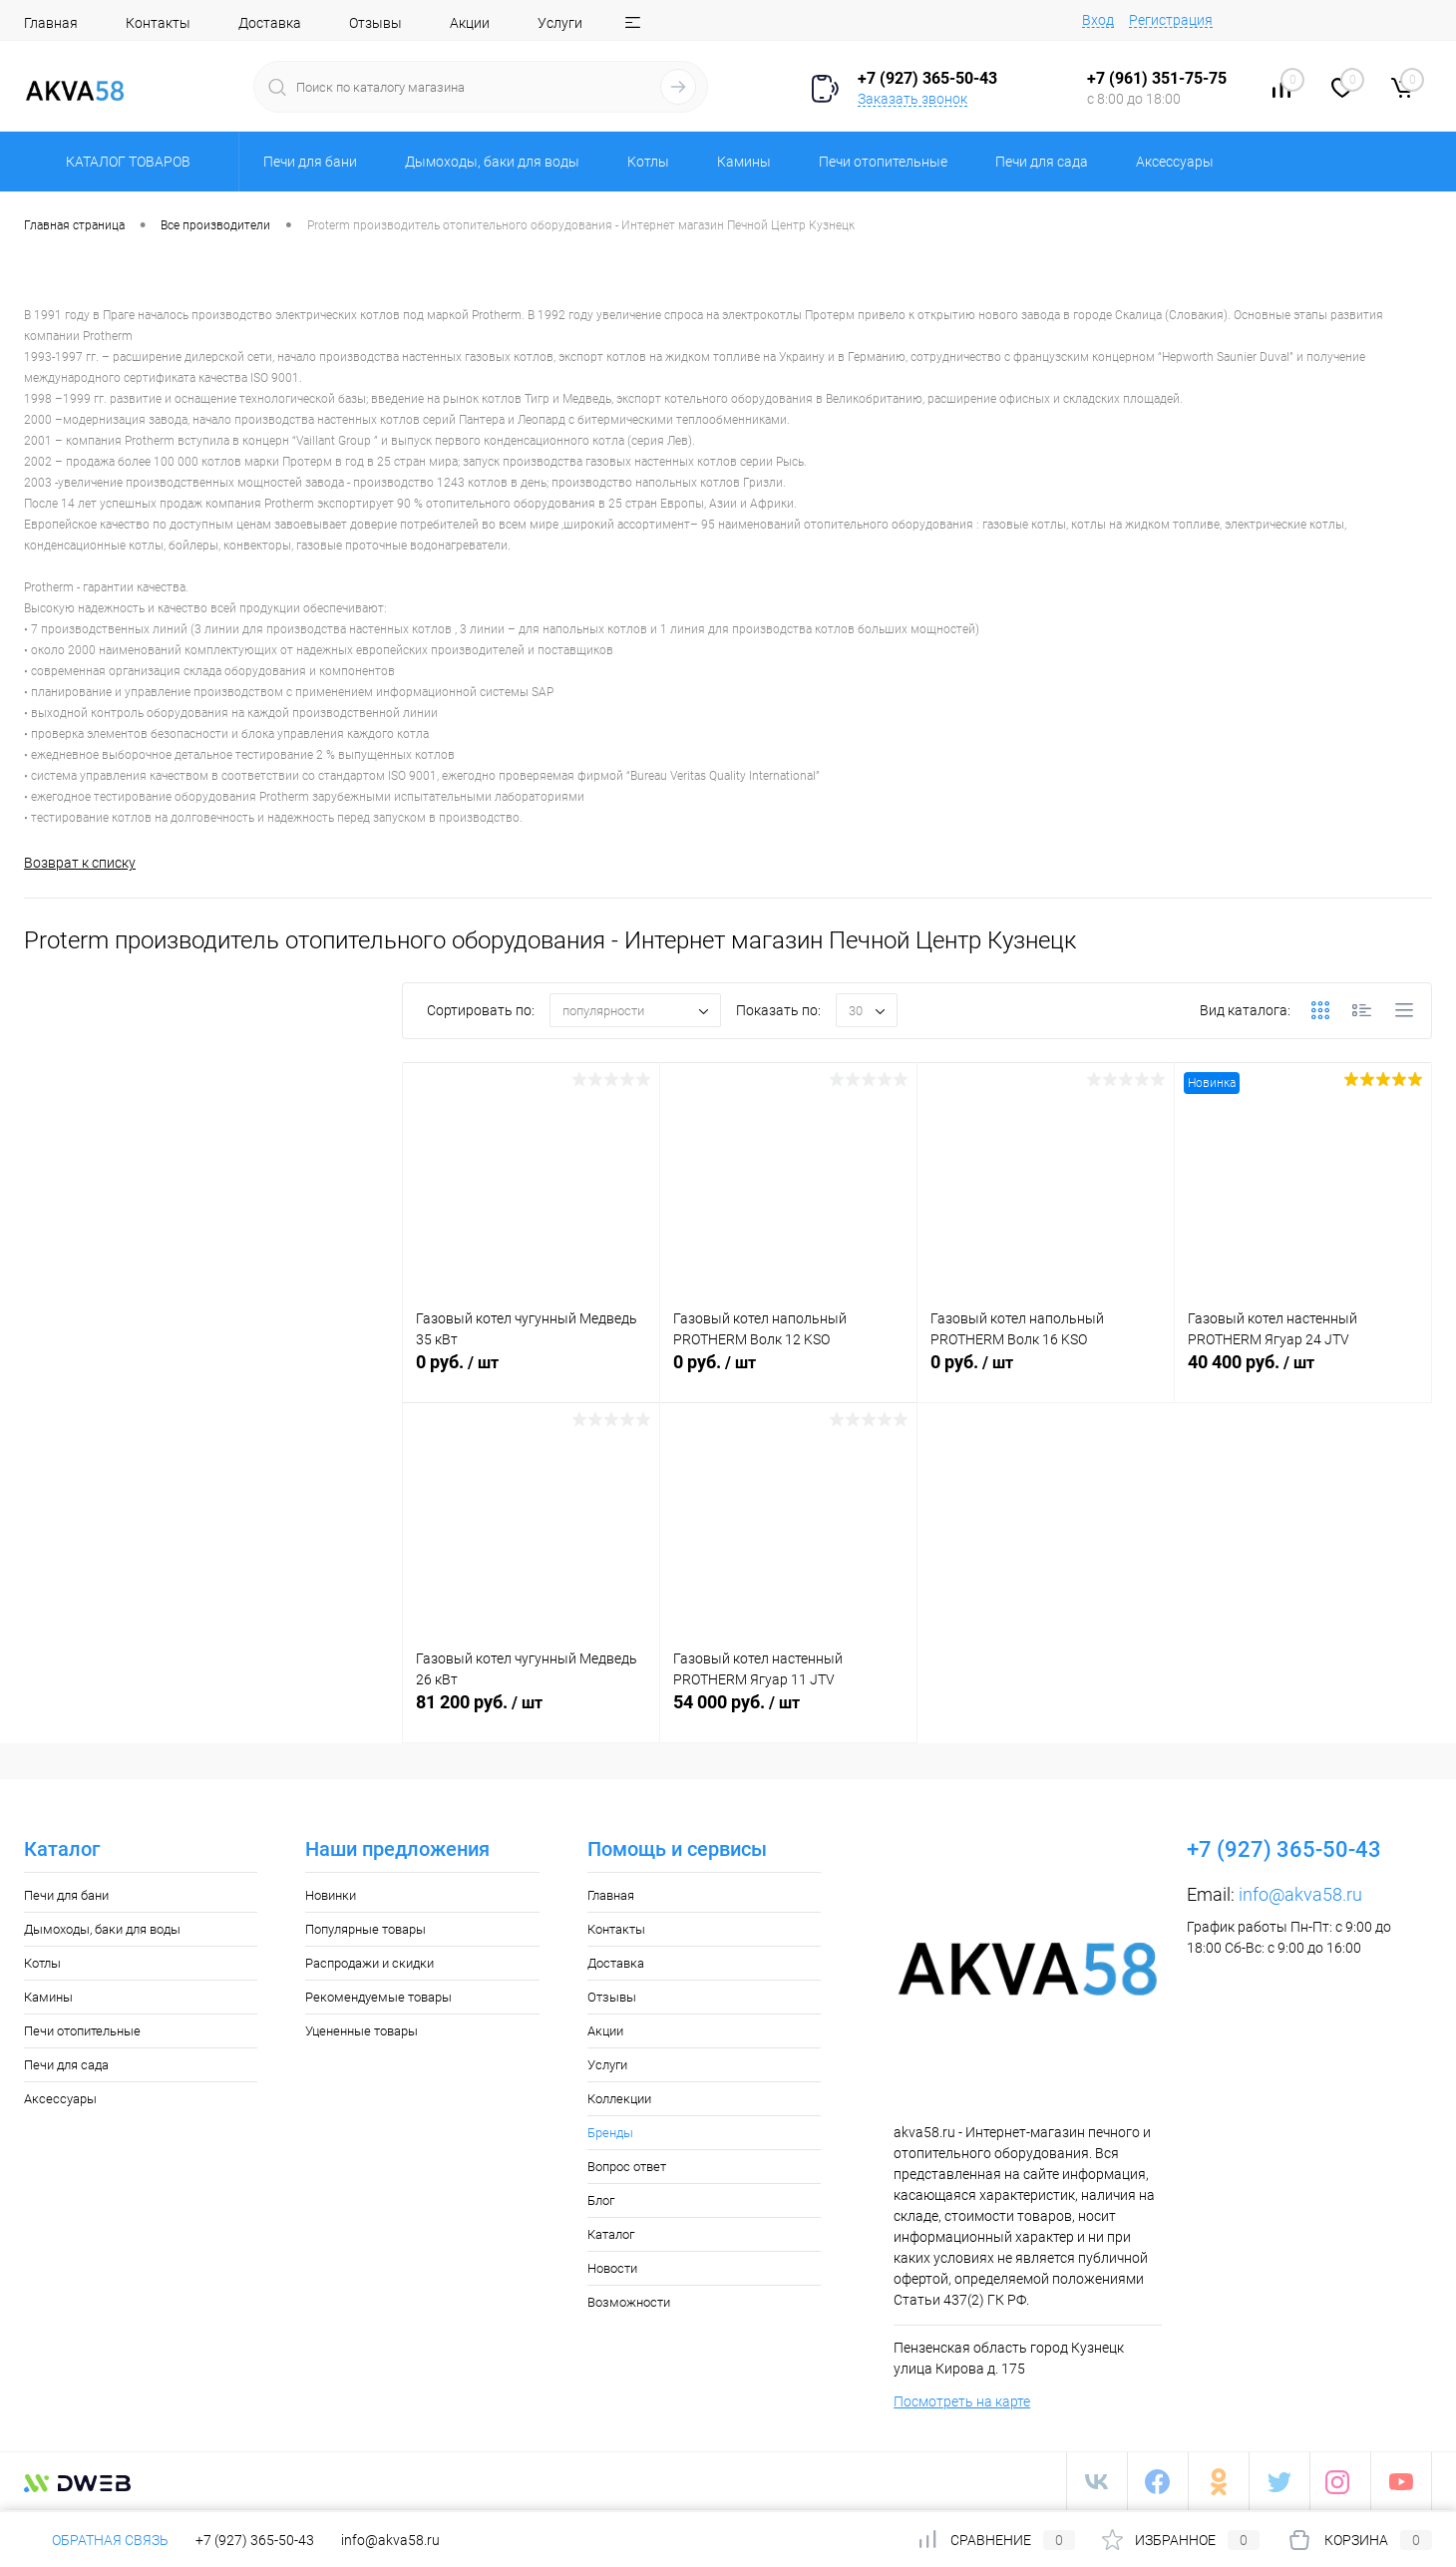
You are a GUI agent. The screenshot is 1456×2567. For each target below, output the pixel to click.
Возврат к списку (80, 863)
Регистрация (1171, 20)
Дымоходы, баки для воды (102, 1929)
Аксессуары (60, 2098)
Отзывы (375, 23)
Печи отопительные (82, 2030)
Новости (612, 2268)
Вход (1098, 20)
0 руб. (531, 1373)
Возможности (628, 2302)
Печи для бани (66, 1895)
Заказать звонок (912, 99)
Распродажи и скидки (369, 1963)
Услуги (560, 23)
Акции (470, 23)
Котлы (42, 1963)
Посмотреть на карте (962, 2401)
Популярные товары (365, 1929)
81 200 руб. (531, 1713)
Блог (600, 2200)
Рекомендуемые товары (378, 1997)
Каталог (610, 2234)
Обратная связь (96, 2540)
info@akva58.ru (1300, 1894)
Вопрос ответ (626, 2166)
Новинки (330, 1895)
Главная (51, 23)
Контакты (158, 23)
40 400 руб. (1303, 1373)
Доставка (269, 23)
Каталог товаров (125, 162)
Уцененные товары (361, 2030)
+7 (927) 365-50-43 (254, 2540)
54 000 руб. (788, 1713)
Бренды (610, 2132)
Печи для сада (66, 2064)
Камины (48, 1997)
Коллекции (619, 2098)
